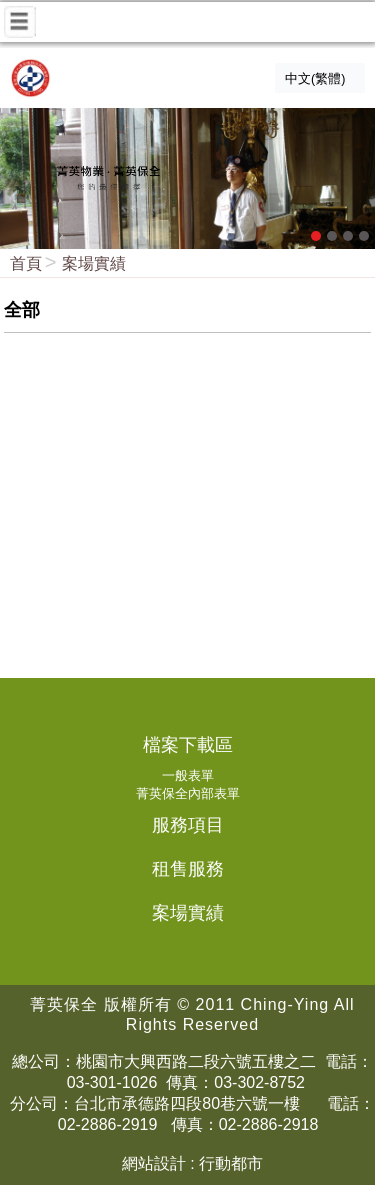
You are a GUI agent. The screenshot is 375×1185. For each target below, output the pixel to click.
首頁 (26, 263)
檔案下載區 (188, 745)
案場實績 (94, 263)
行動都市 (231, 1163)
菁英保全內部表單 (188, 793)
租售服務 (188, 869)
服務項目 (188, 825)
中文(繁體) (315, 79)
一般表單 (188, 775)
